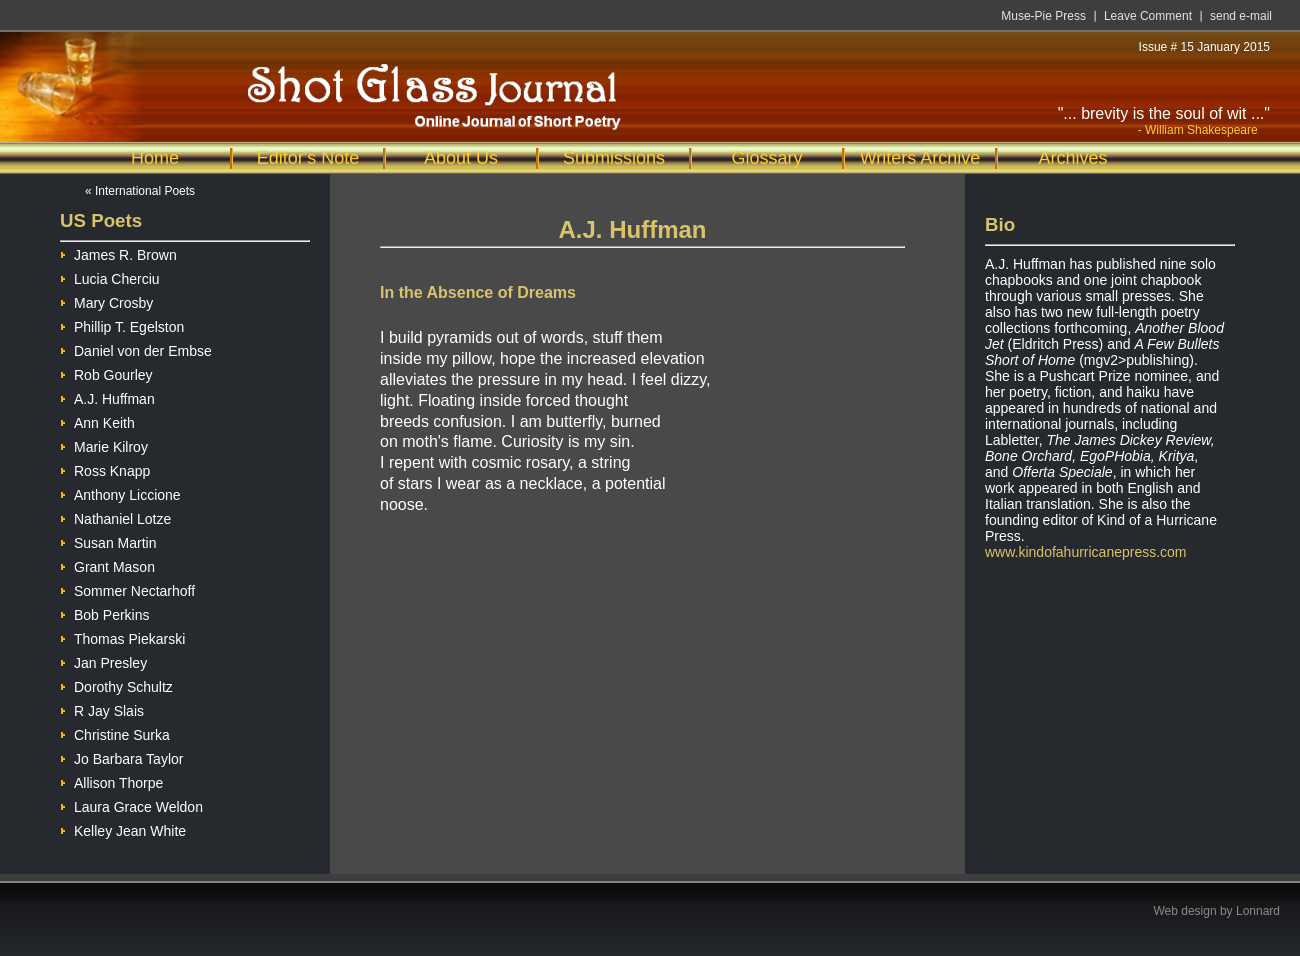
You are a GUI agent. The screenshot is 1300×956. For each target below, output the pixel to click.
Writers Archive (920, 158)
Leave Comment (1148, 16)
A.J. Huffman (107, 396)
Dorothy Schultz (116, 684)
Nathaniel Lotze (115, 516)
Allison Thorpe (111, 780)
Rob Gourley (106, 372)
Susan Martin (108, 540)
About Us (461, 158)
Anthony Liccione (120, 492)
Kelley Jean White (123, 828)
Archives (1072, 158)
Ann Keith (97, 420)
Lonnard (1258, 911)
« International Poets (140, 191)
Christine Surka (115, 732)
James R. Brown (118, 252)
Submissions (614, 158)
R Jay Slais (102, 708)
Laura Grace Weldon (131, 804)
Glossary (766, 158)
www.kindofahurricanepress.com (1086, 552)
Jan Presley (103, 660)
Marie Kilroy (104, 444)
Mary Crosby (106, 300)
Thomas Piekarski (122, 636)
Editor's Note (308, 158)
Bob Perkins (104, 612)
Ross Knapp (105, 468)
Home (155, 158)
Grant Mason (107, 564)
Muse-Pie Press (1043, 16)
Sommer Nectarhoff (127, 588)
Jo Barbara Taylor (121, 756)
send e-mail (1241, 16)
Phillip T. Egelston (122, 324)
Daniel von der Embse (136, 348)
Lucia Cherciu (110, 276)
